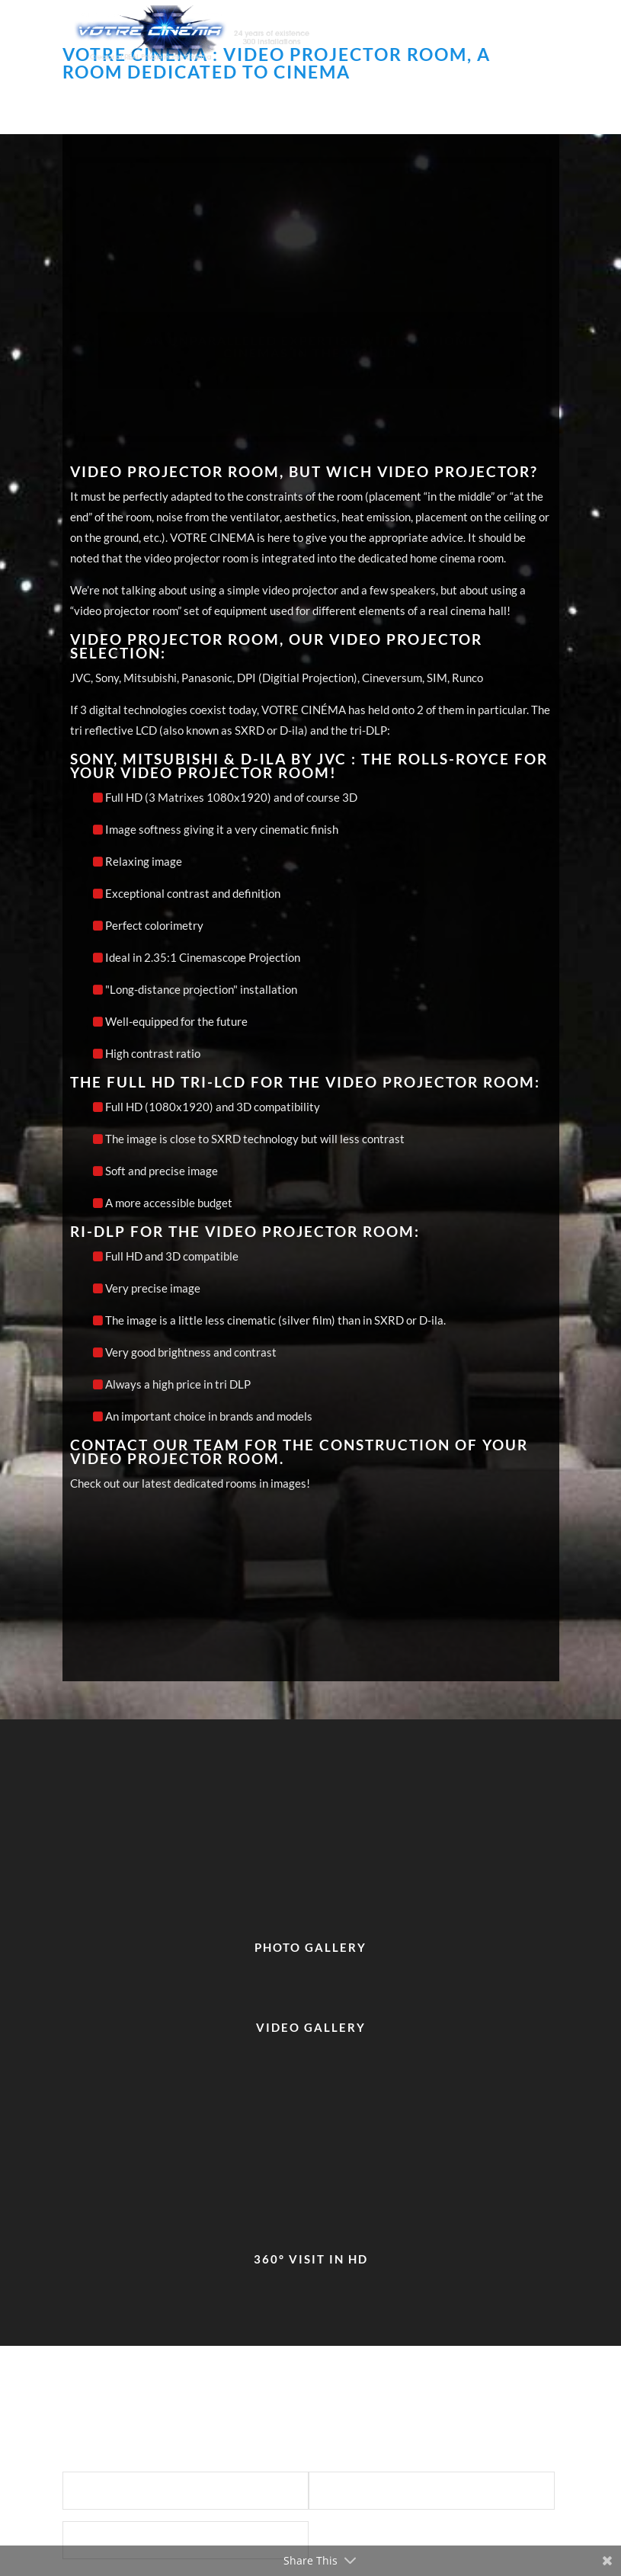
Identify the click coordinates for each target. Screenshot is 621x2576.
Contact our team (155, 1444)
